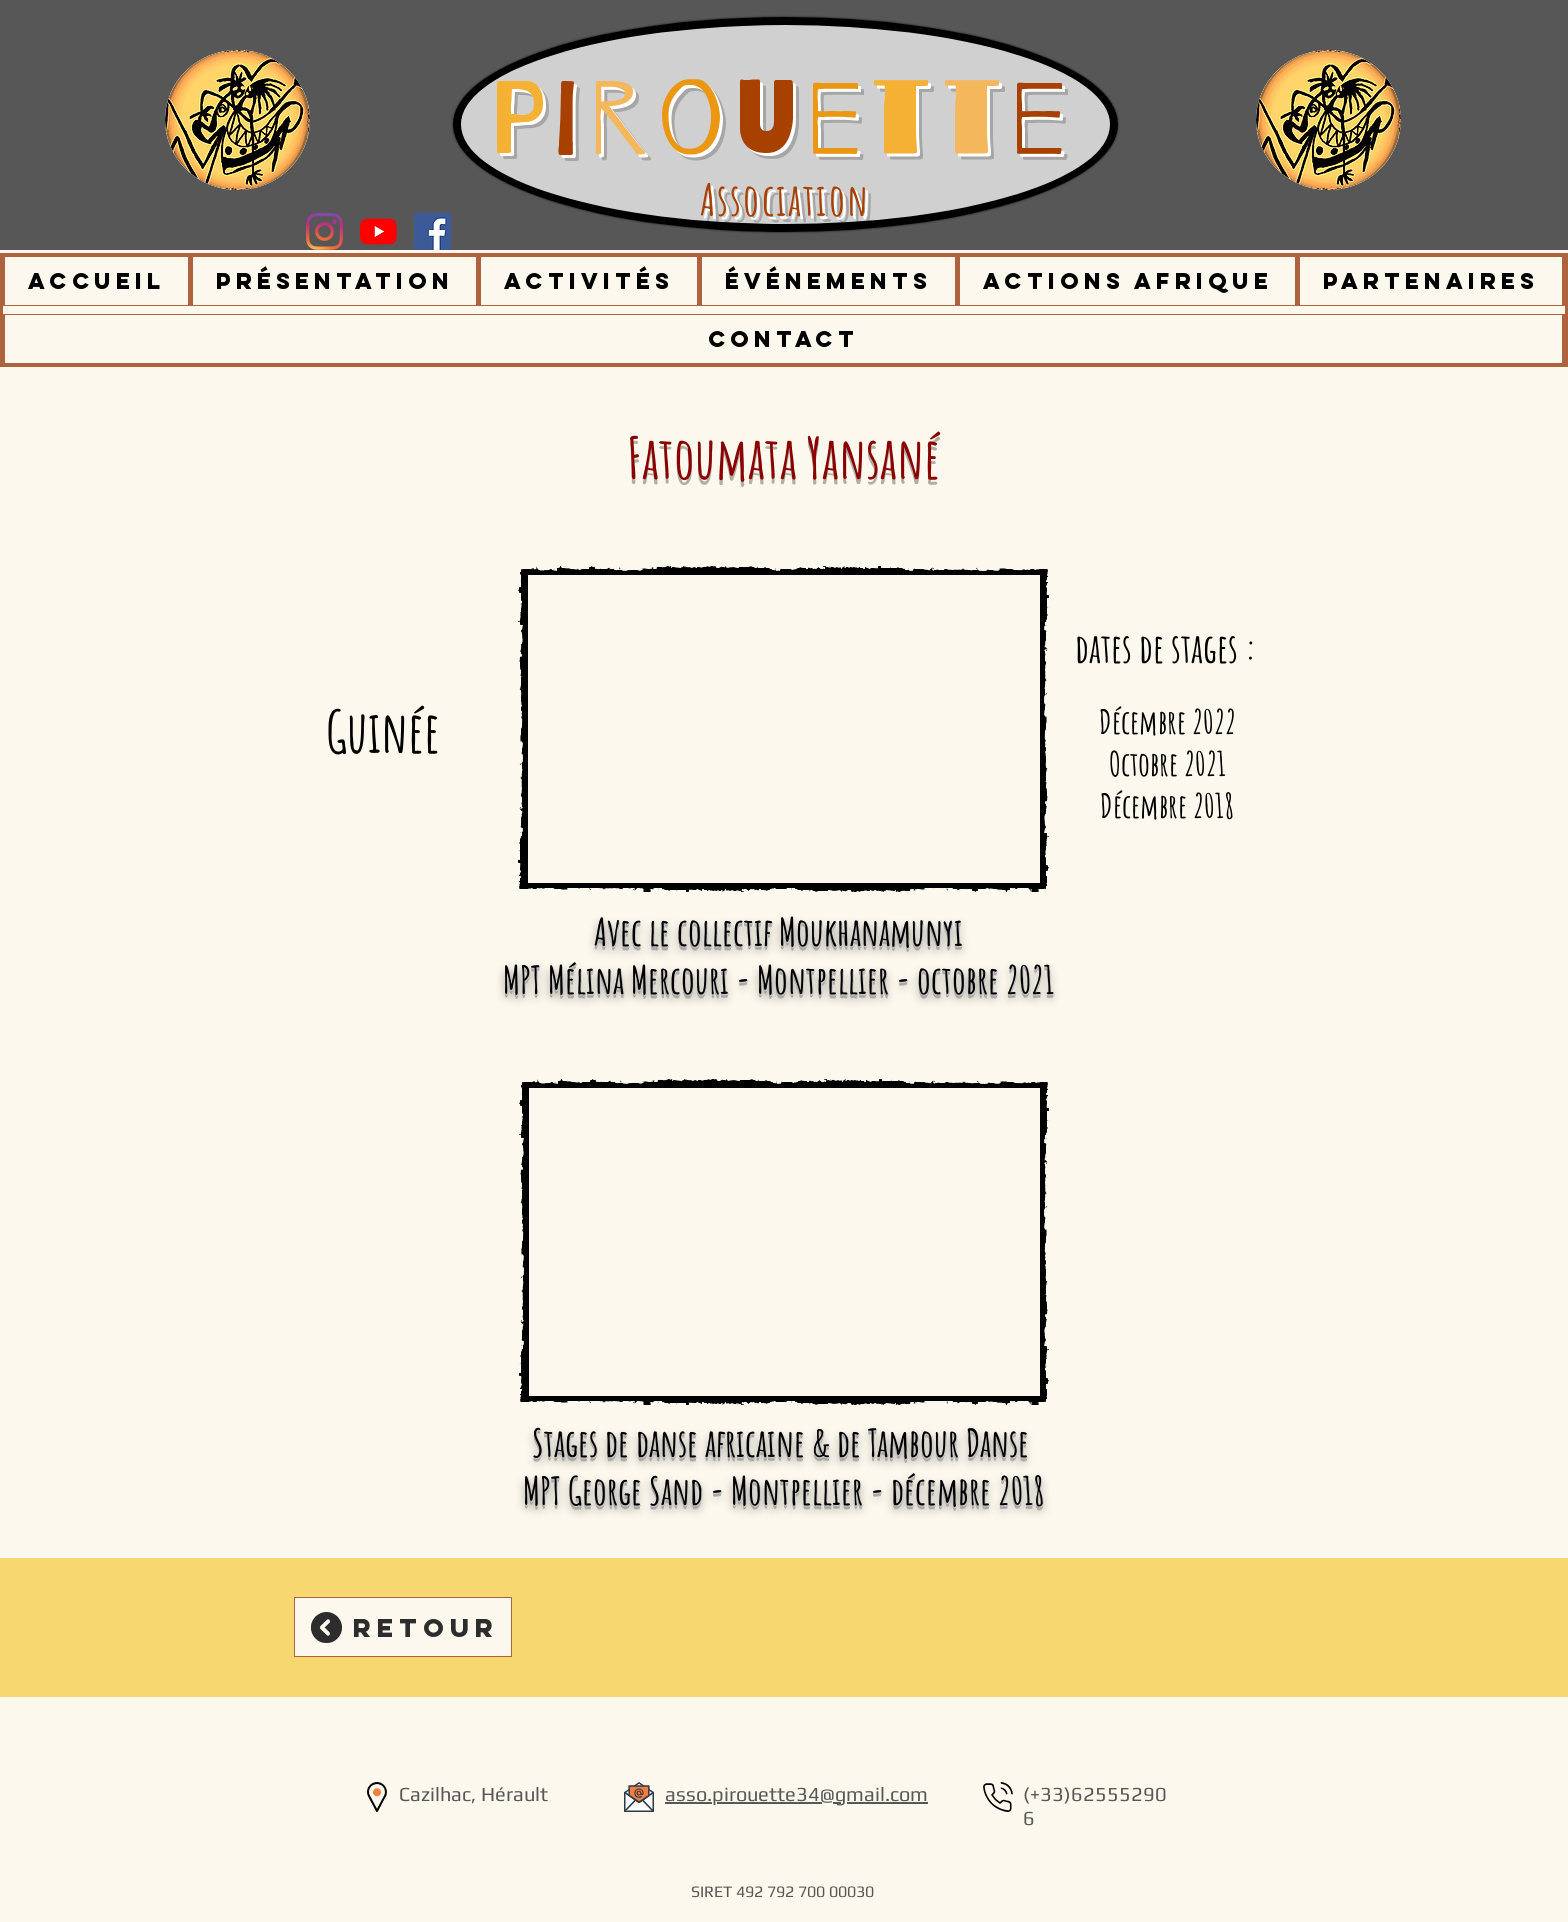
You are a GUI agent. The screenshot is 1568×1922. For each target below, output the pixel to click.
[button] (335, 281)
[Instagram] (324, 231)
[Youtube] (378, 231)
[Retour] (403, 1627)
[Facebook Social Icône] (432, 231)
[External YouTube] (783, 729)
